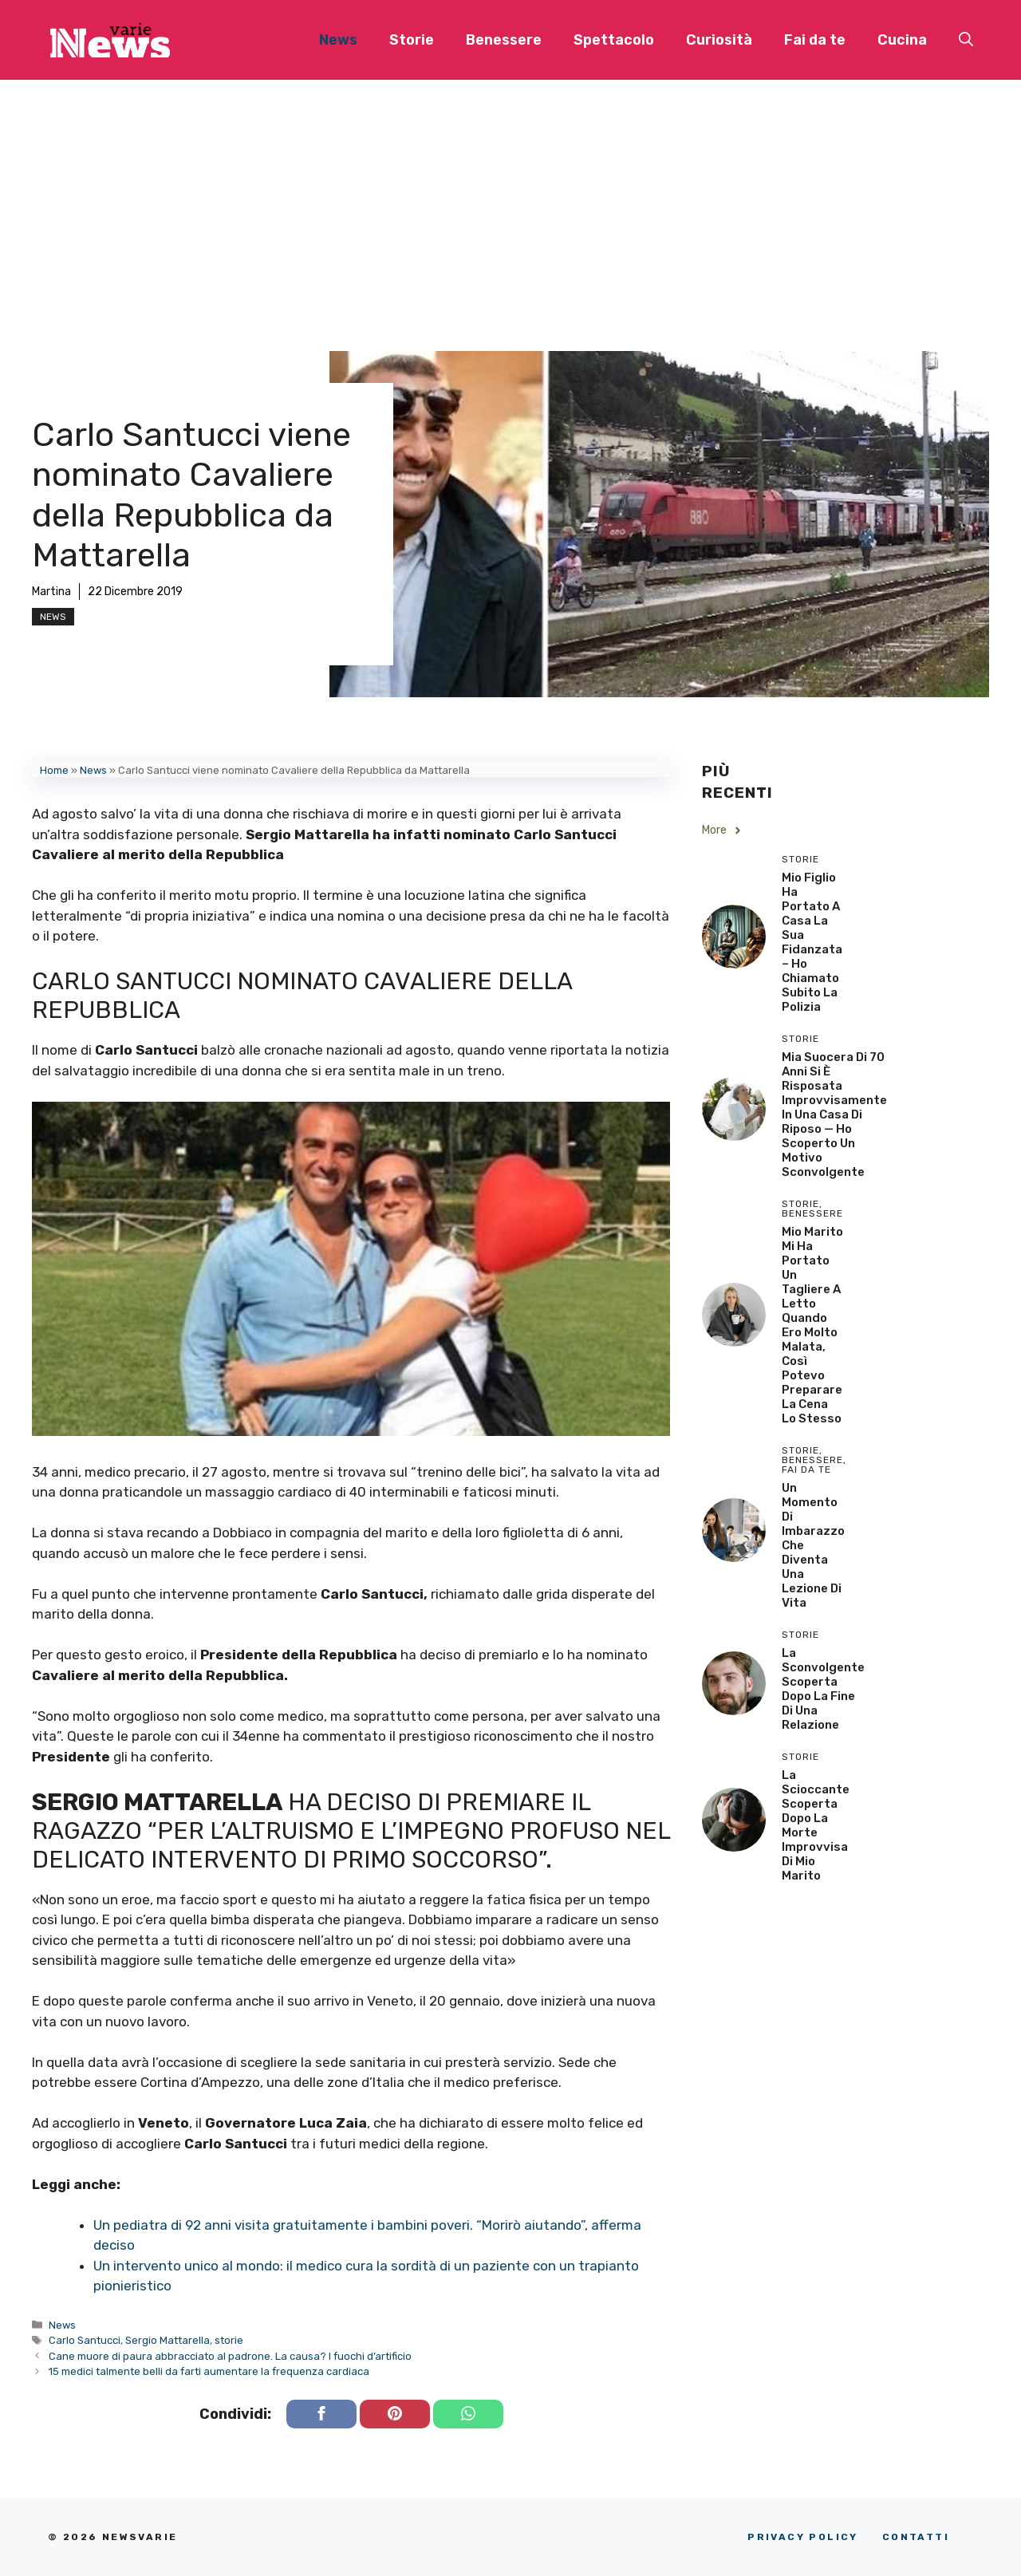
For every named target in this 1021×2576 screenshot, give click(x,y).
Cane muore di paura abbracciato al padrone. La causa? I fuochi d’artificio (230, 2356)
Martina (51, 591)
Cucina (902, 40)
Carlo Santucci (84, 2340)
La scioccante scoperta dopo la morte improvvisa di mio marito (816, 1825)
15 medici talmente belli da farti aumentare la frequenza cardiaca (209, 2371)
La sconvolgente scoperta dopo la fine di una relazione (823, 1689)
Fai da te (815, 40)
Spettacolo (614, 40)
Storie (411, 40)
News (338, 40)
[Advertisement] (510, 199)
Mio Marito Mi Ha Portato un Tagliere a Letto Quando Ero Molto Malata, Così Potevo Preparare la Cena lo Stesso (812, 1325)
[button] (966, 40)
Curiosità (719, 40)
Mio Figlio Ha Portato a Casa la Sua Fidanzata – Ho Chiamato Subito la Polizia (812, 942)
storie (229, 2340)
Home (54, 770)
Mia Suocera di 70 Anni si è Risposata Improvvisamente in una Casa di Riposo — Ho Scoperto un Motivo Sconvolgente (834, 1114)
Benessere (504, 40)
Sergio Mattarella (167, 2340)
